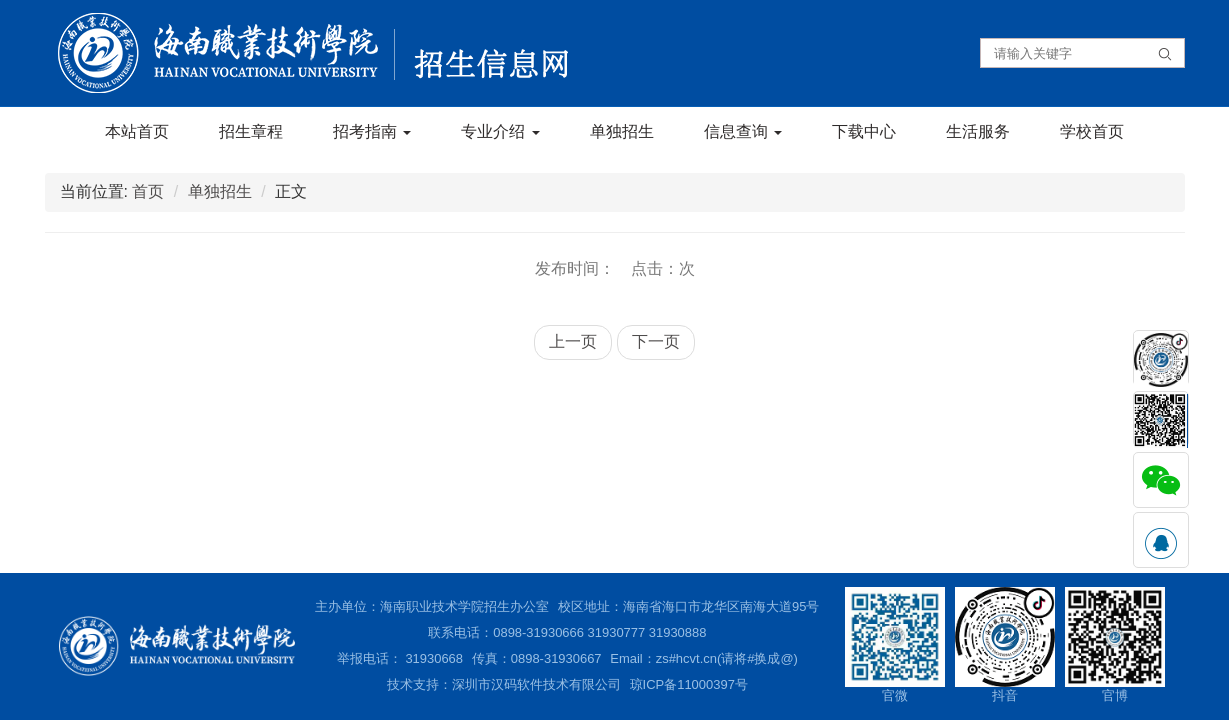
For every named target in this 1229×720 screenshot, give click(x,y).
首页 (148, 191)
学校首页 (1092, 131)
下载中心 (864, 131)
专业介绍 (500, 131)
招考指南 (372, 131)
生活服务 (978, 131)
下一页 (656, 341)
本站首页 (137, 131)
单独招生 (622, 131)
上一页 (573, 341)
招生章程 (251, 131)
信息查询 (743, 131)
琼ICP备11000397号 (689, 684)
